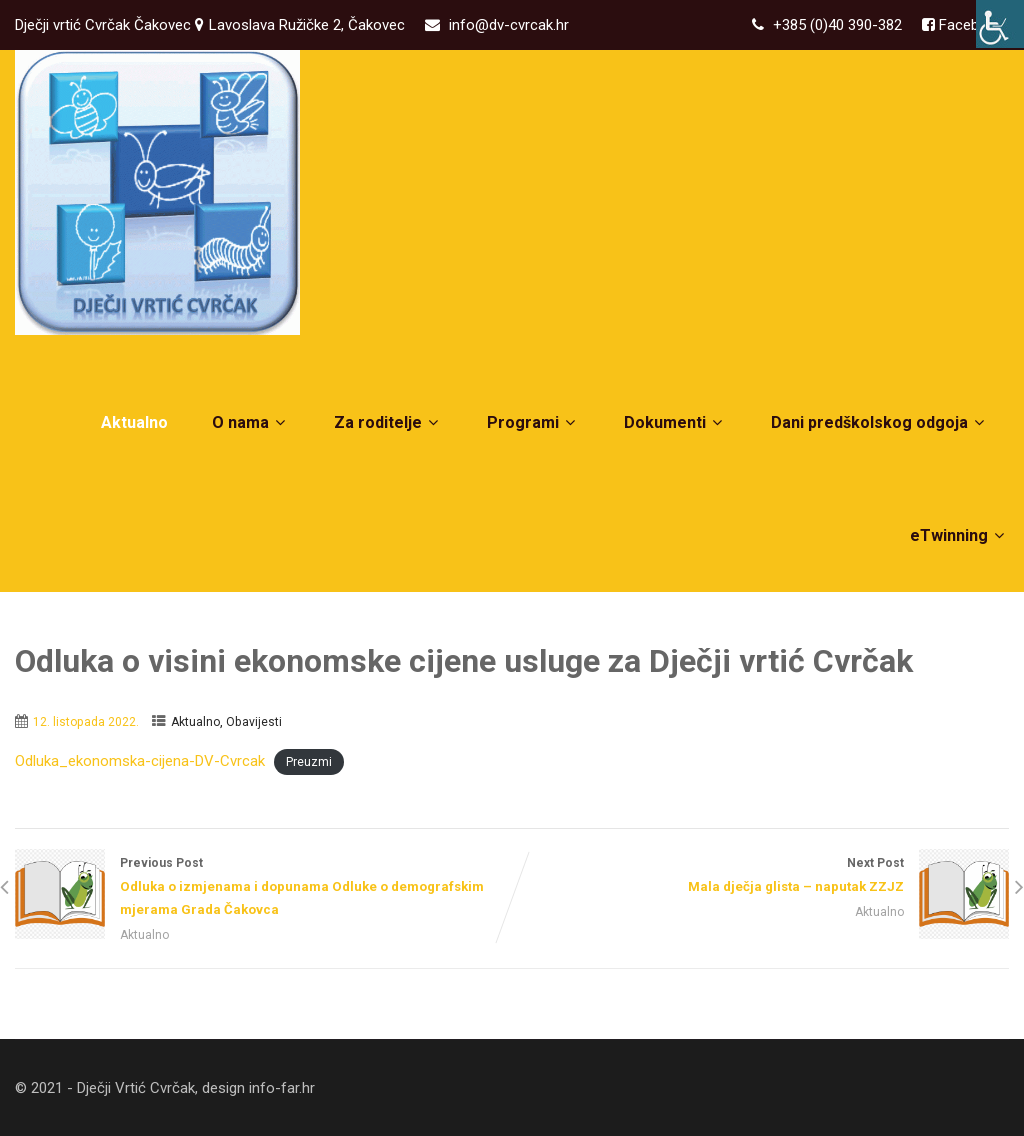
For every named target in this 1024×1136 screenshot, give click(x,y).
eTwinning (959, 535)
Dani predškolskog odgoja (880, 422)
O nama (251, 422)
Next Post (760, 877)
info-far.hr (282, 1088)
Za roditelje (388, 422)
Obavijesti (254, 722)
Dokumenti (675, 422)
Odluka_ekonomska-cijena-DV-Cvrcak (140, 761)
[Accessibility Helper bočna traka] (1000, 24)
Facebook (969, 25)
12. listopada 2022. (86, 722)
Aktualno (134, 422)
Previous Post (263, 888)
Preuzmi (309, 762)
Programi (533, 422)
